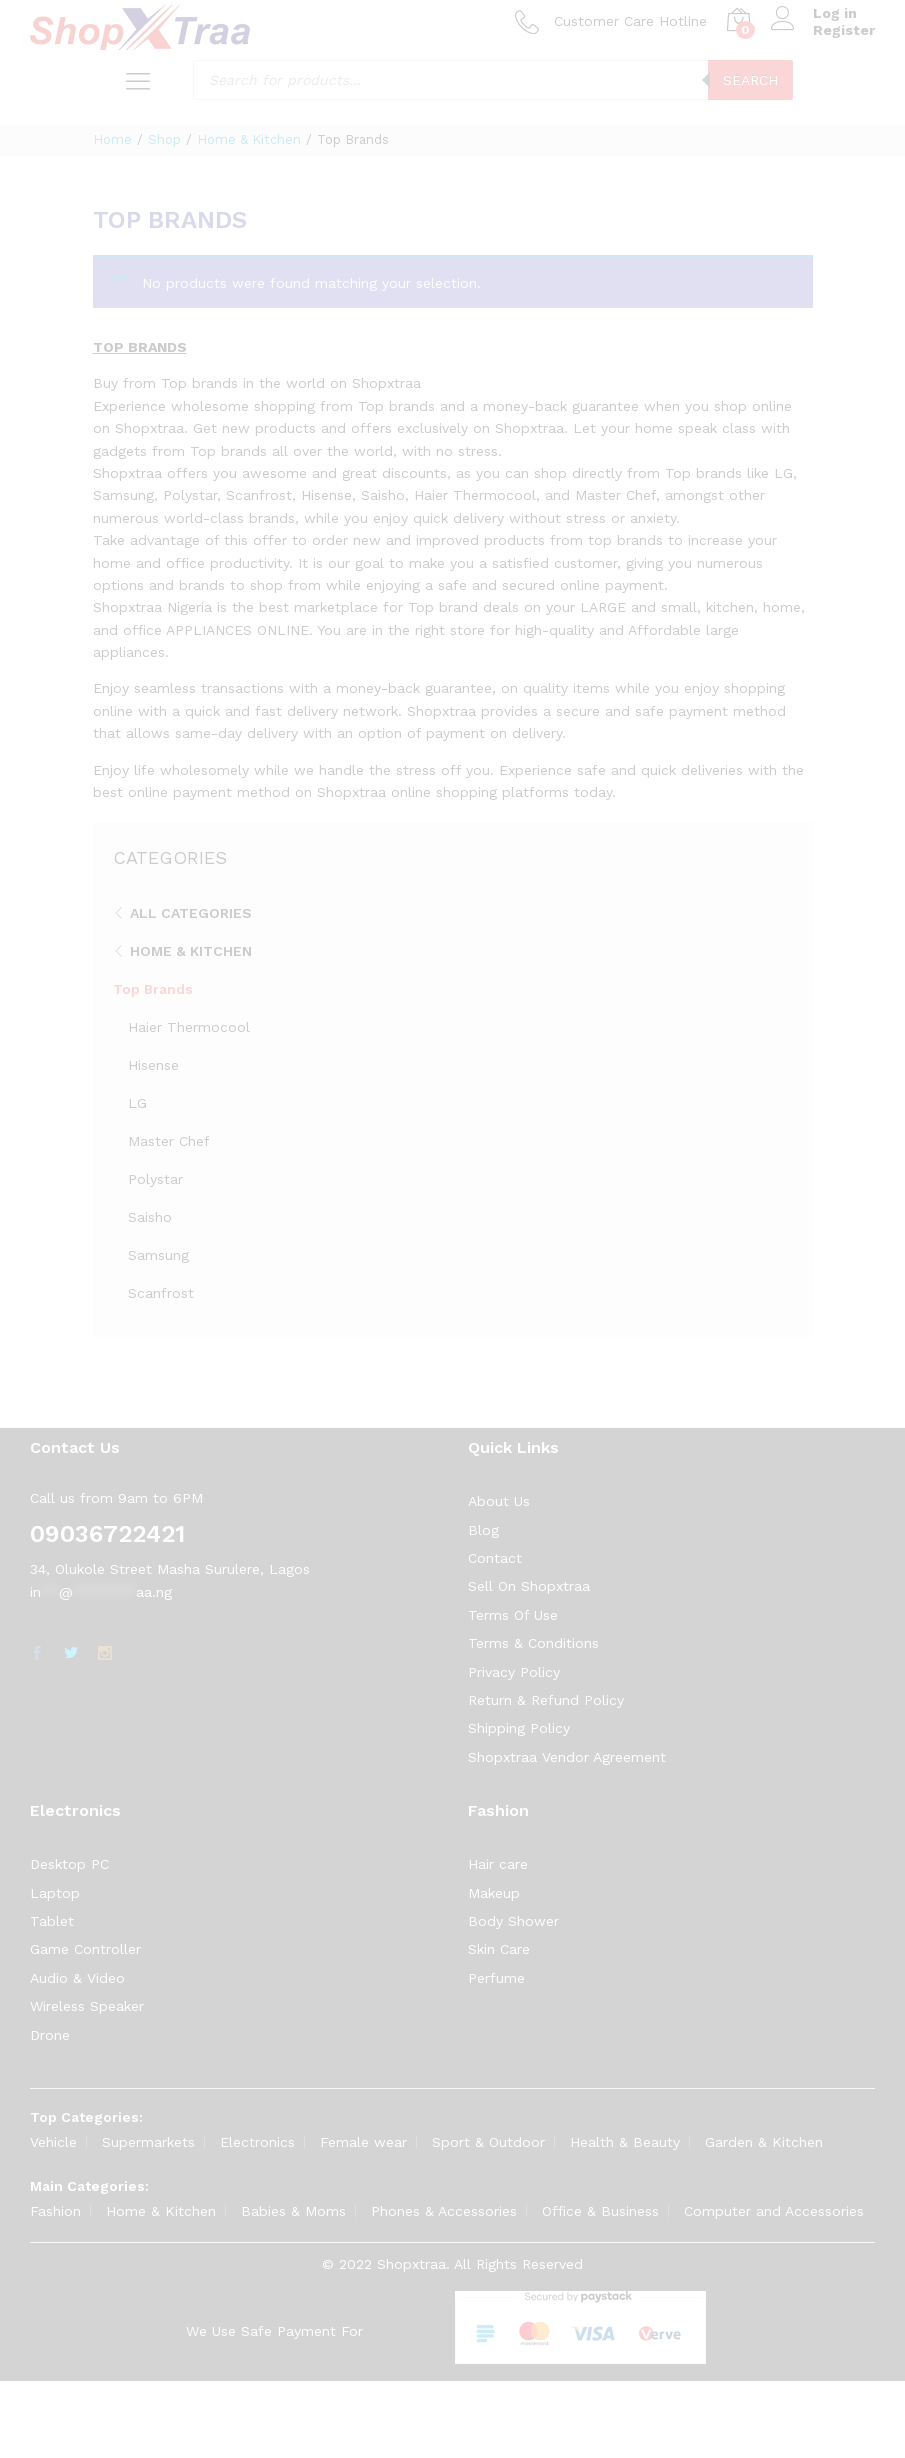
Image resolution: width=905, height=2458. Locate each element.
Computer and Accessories (774, 2211)
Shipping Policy (519, 1728)
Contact (495, 1558)
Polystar (155, 1179)
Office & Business (600, 2211)
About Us (499, 1501)
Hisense (153, 1065)
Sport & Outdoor (488, 2142)
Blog (483, 1530)
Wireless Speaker (87, 2006)
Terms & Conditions (533, 1643)
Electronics (257, 2142)
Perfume (496, 1978)
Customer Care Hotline (630, 21)
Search (750, 80)
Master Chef (169, 1141)
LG (137, 1103)
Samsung (158, 1255)
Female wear (363, 2142)
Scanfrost (161, 1293)
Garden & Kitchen (764, 2142)
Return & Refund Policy (546, 1700)
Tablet (52, 1921)
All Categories (191, 913)
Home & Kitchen (191, 951)
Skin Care (499, 1949)
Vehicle (53, 2142)
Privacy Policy (514, 1672)
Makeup (494, 1893)
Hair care (498, 1864)
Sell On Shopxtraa (529, 1586)
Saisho (150, 1217)
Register (844, 30)
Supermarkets (148, 2142)
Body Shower (513, 1921)
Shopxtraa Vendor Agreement (567, 1757)
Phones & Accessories (444, 2211)
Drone (50, 2035)
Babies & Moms (293, 2211)
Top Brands (153, 989)
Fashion (55, 2211)
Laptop (55, 1893)
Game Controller (85, 1949)
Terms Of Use (513, 1615)
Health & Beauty (625, 2142)
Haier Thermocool (189, 1027)
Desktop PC (69, 1864)
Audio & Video (77, 1978)
